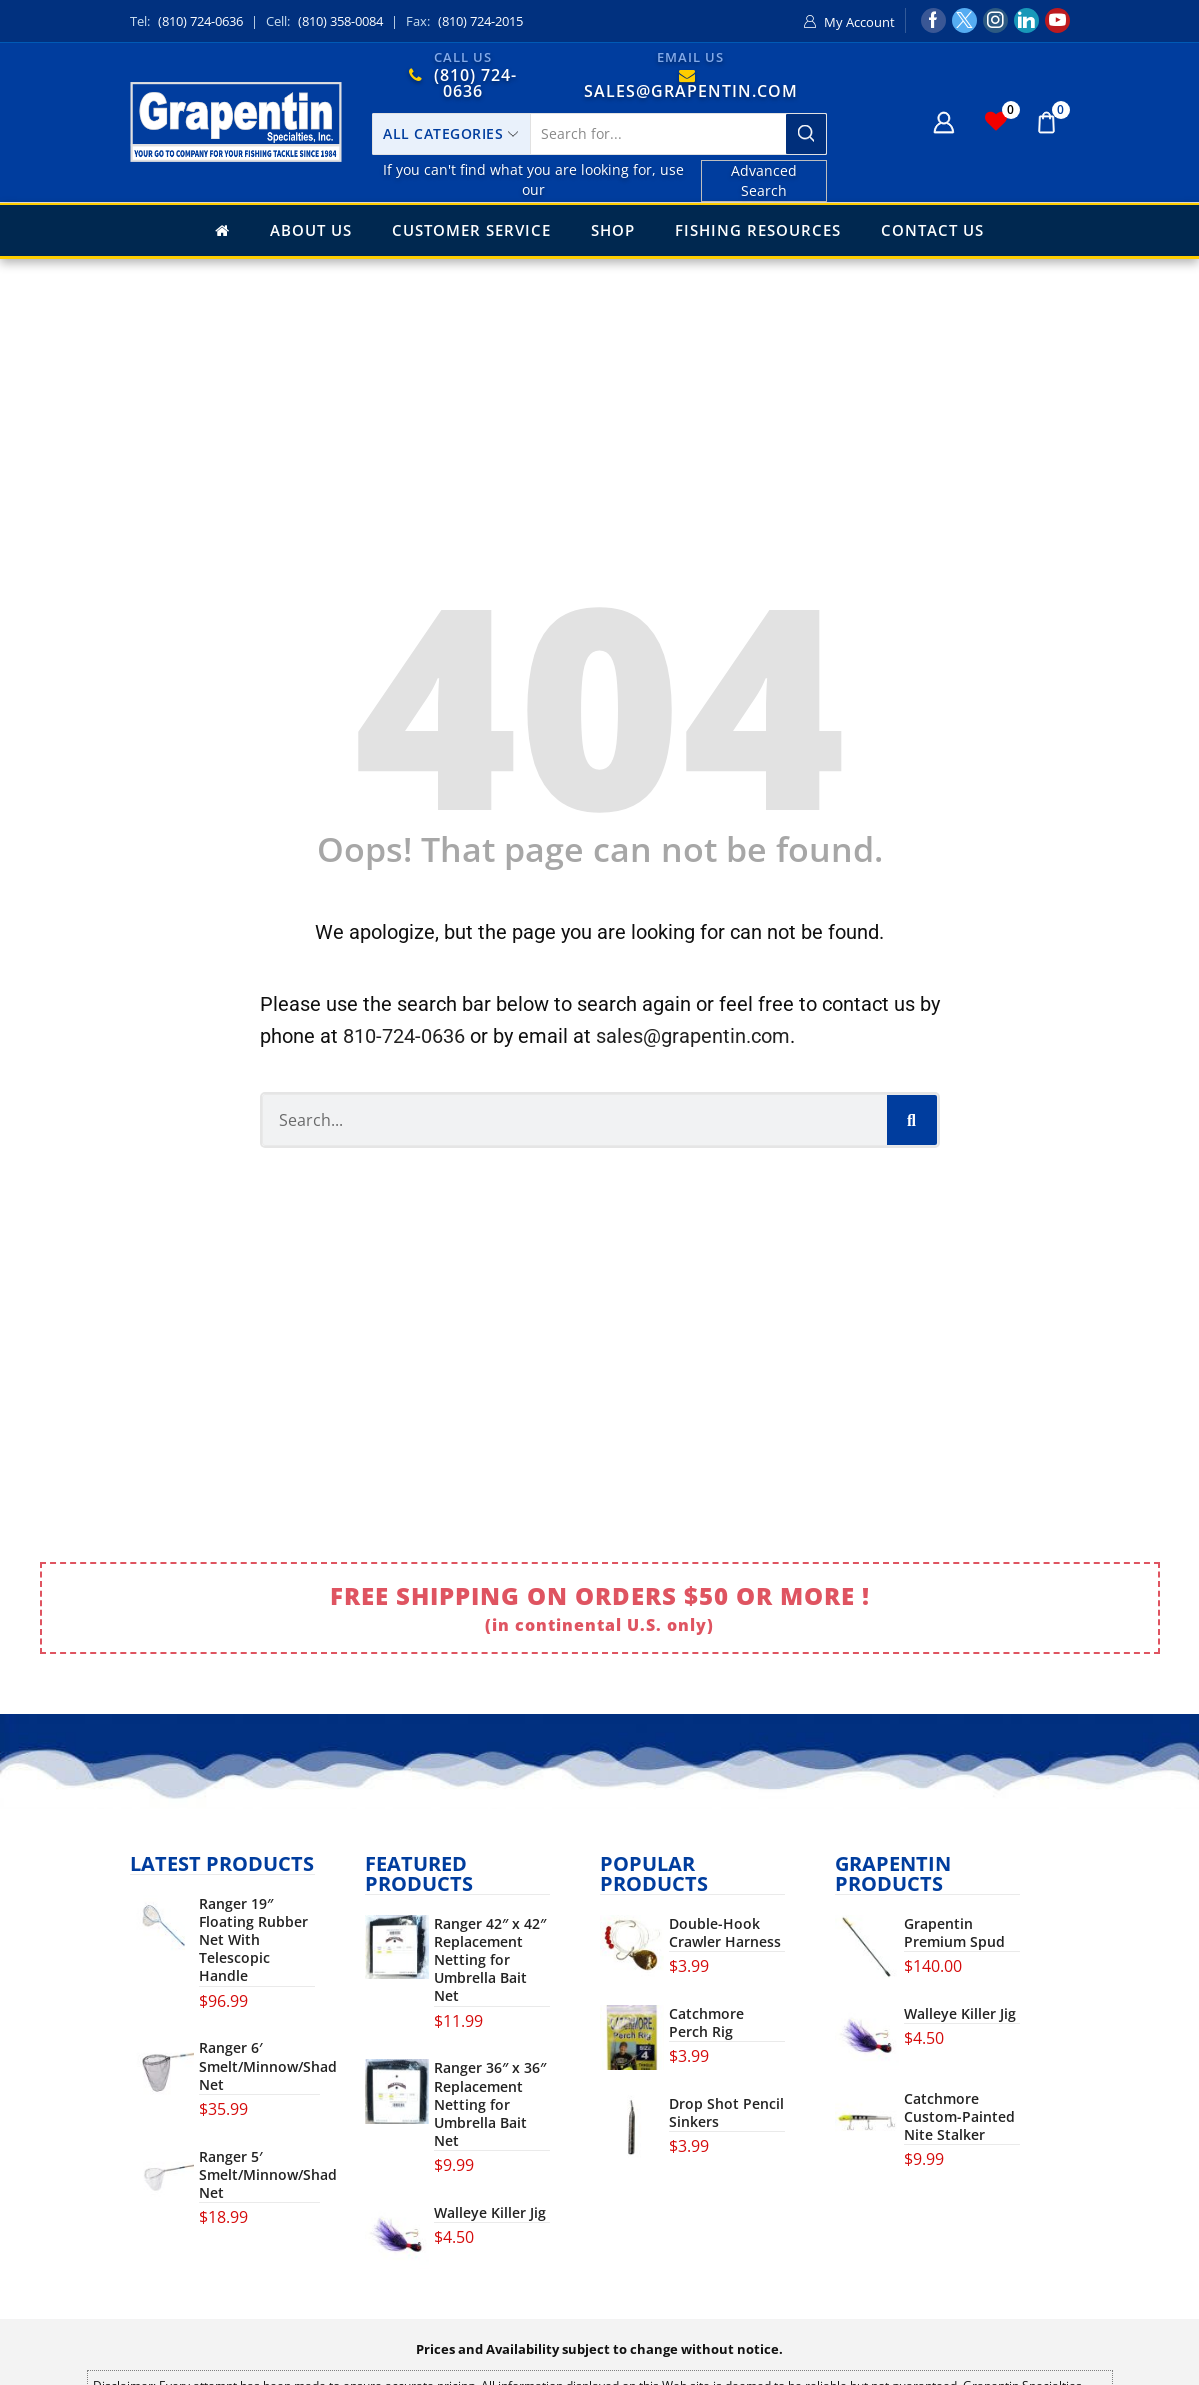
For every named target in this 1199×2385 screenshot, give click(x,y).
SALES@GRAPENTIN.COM (691, 91)
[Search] (912, 1120)
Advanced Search (764, 180)
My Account (859, 22)
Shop (613, 230)
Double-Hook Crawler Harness (725, 1933)
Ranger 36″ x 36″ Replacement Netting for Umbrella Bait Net (490, 2104)
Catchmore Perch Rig (706, 2023)
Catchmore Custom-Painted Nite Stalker (959, 2117)
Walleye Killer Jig (490, 2213)
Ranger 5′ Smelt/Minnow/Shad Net (268, 2175)
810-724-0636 (404, 1036)
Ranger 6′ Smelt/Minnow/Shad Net (268, 2066)
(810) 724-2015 (480, 21)
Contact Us (932, 230)
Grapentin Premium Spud (954, 1933)
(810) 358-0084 (340, 21)
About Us (311, 230)
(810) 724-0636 (200, 21)
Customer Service (471, 230)
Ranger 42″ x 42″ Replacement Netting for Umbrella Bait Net (490, 1960)
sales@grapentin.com (693, 1036)
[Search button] (806, 134)
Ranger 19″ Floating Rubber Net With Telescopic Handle (253, 1940)
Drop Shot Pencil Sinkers (726, 2113)
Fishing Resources (758, 230)
